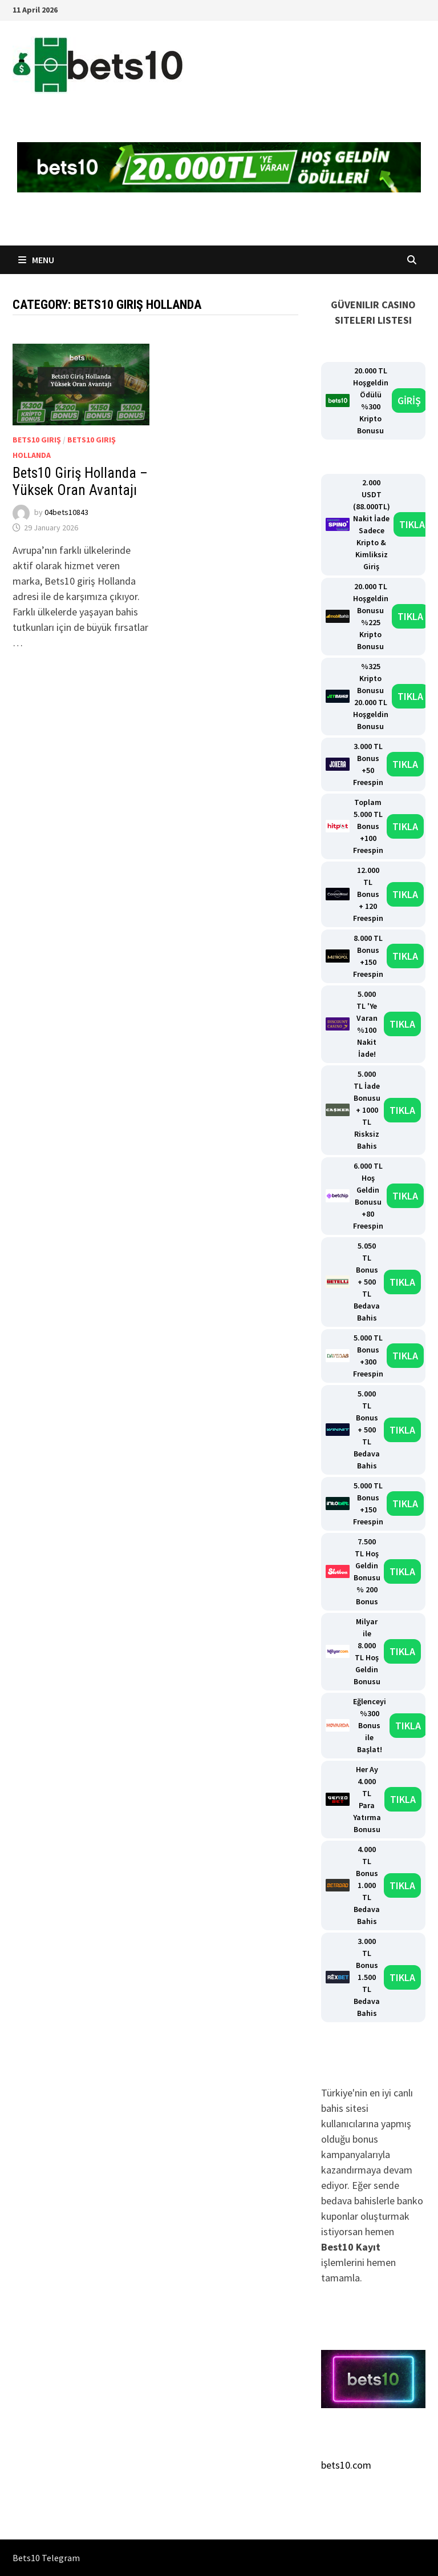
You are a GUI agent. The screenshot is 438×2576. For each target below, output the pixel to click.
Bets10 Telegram (46, 2557)
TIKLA (412, 524)
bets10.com (346, 2465)
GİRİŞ (409, 400)
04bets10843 (66, 512)
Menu (36, 259)
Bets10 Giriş (37, 439)
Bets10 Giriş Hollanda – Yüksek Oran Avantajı (80, 481)
